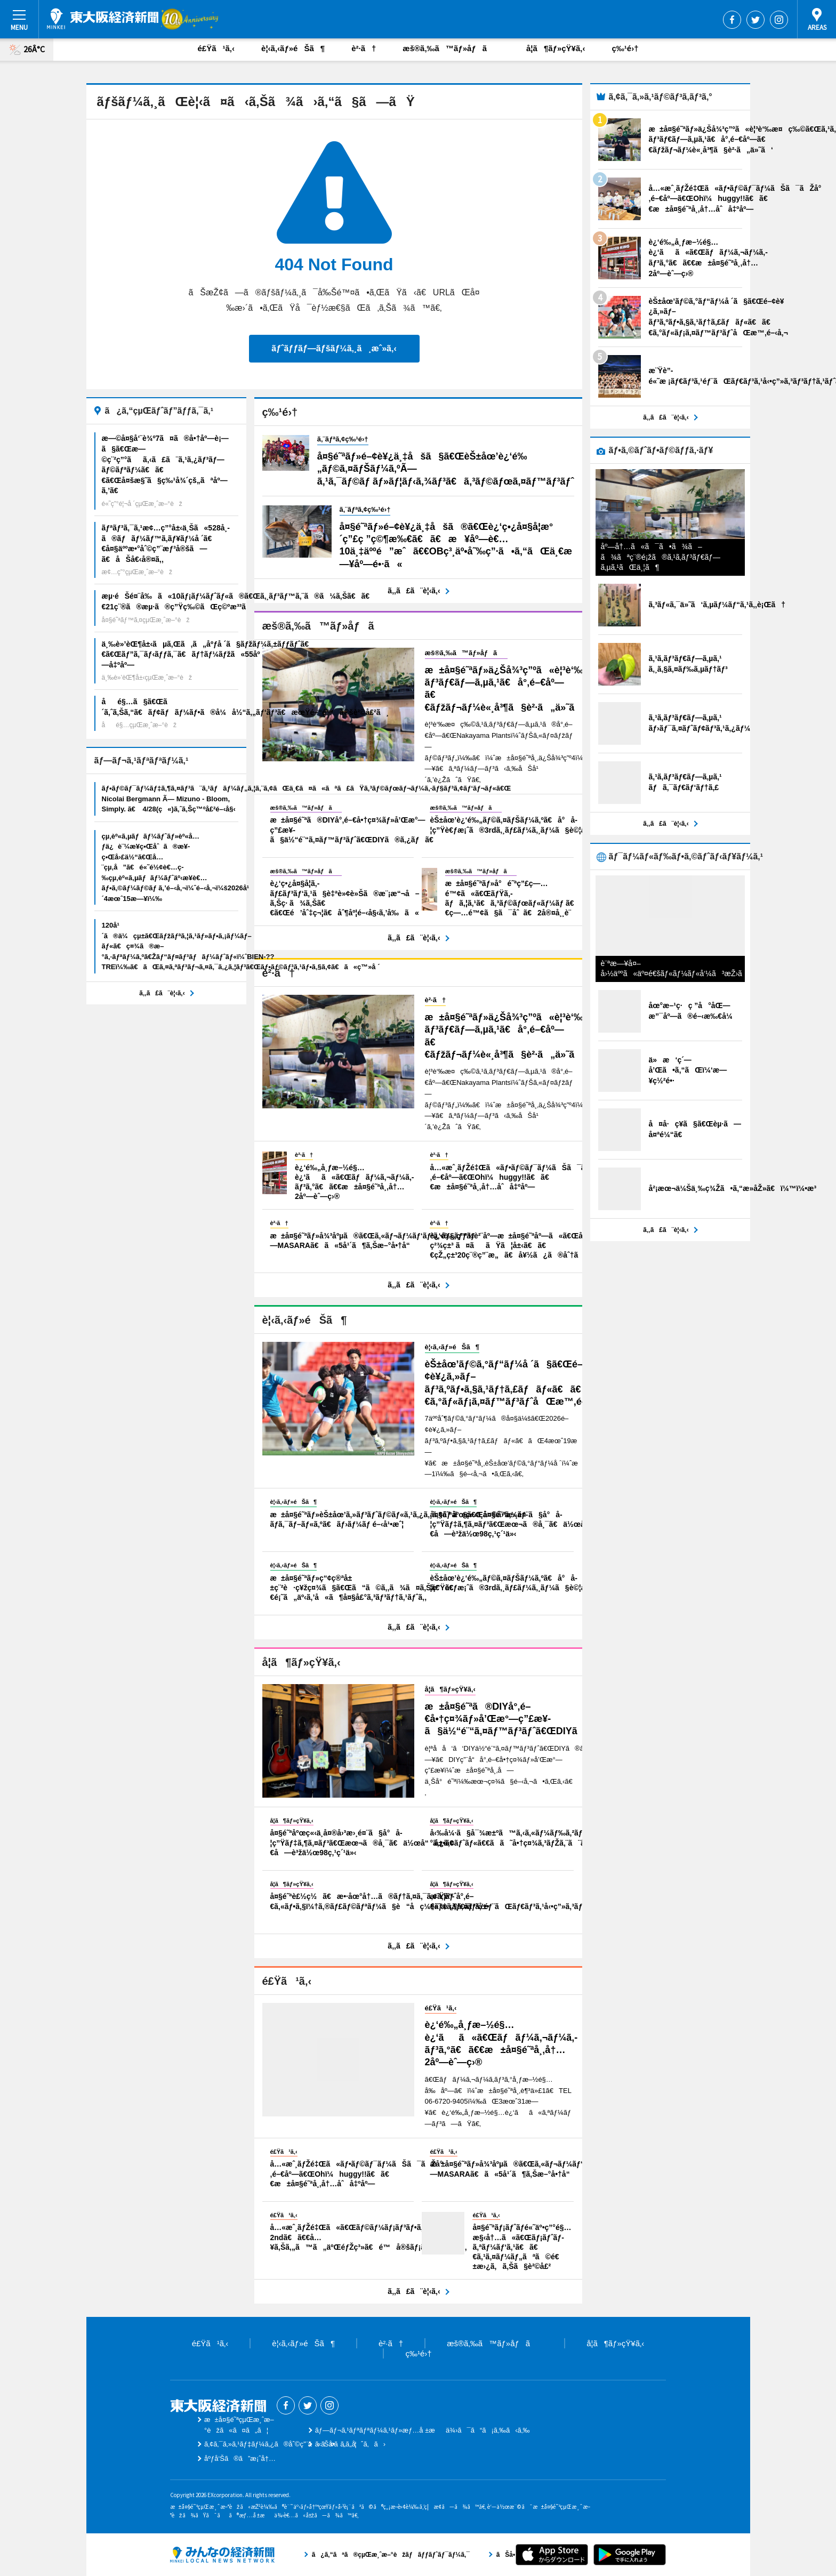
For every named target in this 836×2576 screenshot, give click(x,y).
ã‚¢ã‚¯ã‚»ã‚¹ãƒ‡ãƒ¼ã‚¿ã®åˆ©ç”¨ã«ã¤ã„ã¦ (280, 2444)
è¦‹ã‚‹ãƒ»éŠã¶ (293, 48)
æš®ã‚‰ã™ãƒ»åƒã (451, 48)
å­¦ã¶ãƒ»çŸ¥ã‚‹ (555, 48)
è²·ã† (363, 48)
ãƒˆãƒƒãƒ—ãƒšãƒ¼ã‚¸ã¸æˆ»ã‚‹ (333, 348)
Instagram (779, 20)
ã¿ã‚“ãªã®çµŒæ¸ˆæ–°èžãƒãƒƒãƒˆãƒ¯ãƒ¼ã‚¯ (222, 2555)
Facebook (732, 20)
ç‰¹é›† (625, 48)
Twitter (755, 20)
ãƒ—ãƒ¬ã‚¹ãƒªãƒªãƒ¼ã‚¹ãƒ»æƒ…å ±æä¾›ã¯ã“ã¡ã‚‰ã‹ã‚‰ (422, 2430)
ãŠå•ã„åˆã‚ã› (350, 2444)
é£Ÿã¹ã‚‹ (216, 48)
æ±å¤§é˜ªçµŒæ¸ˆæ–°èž (102, 18)
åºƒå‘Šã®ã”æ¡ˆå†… (240, 2458)
